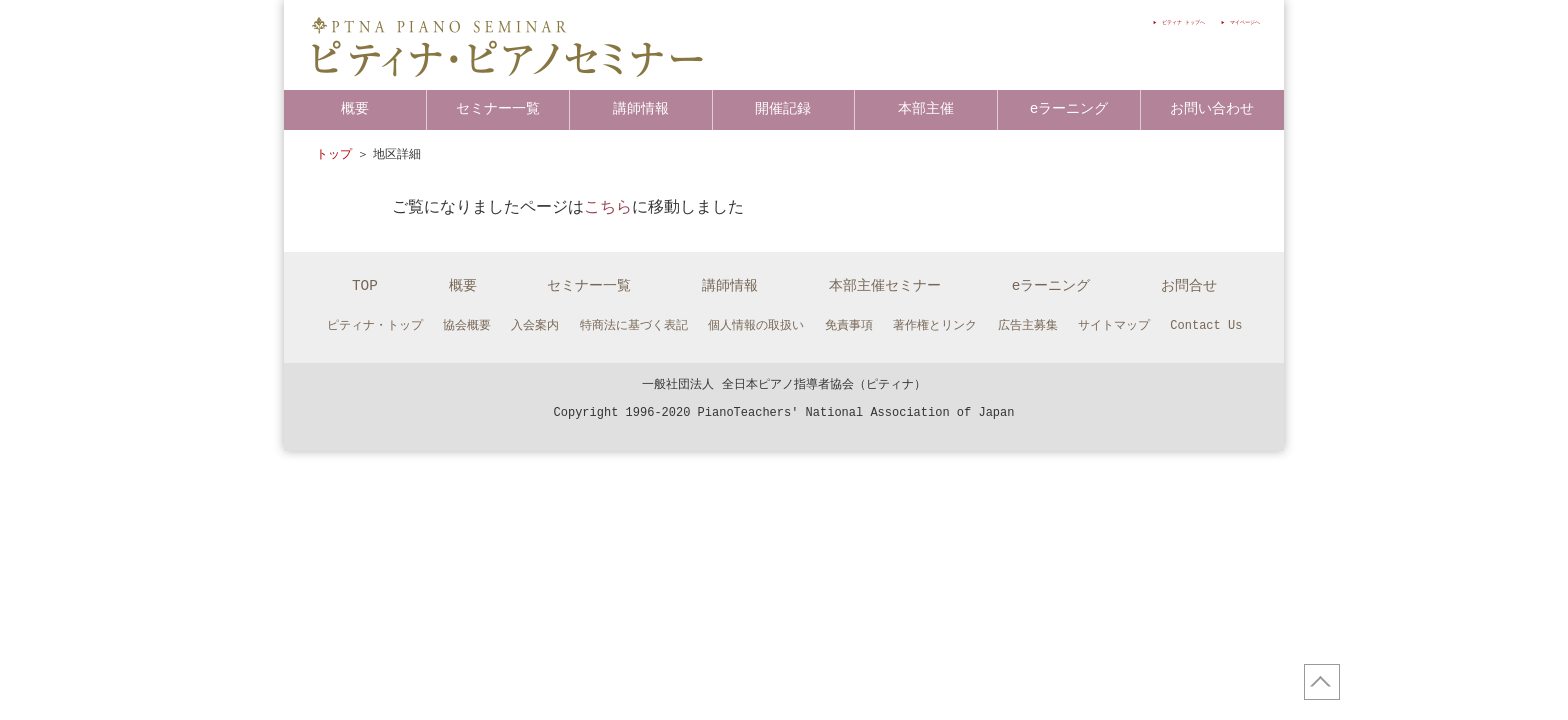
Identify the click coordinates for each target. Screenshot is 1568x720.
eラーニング (1069, 108)
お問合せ (1189, 285)
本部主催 (926, 108)
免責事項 (849, 325)
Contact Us (1206, 325)
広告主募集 (1028, 325)
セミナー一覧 (498, 108)
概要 (355, 108)
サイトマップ (1114, 325)
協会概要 (467, 325)
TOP (365, 285)
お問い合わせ (1212, 108)
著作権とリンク (935, 325)
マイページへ (1227, 21)
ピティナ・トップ (375, 325)
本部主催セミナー (885, 285)
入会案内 (535, 325)
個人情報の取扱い (756, 325)
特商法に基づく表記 (634, 325)
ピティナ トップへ (1115, 21)
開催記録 (783, 108)
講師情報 (641, 108)
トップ (334, 154)
